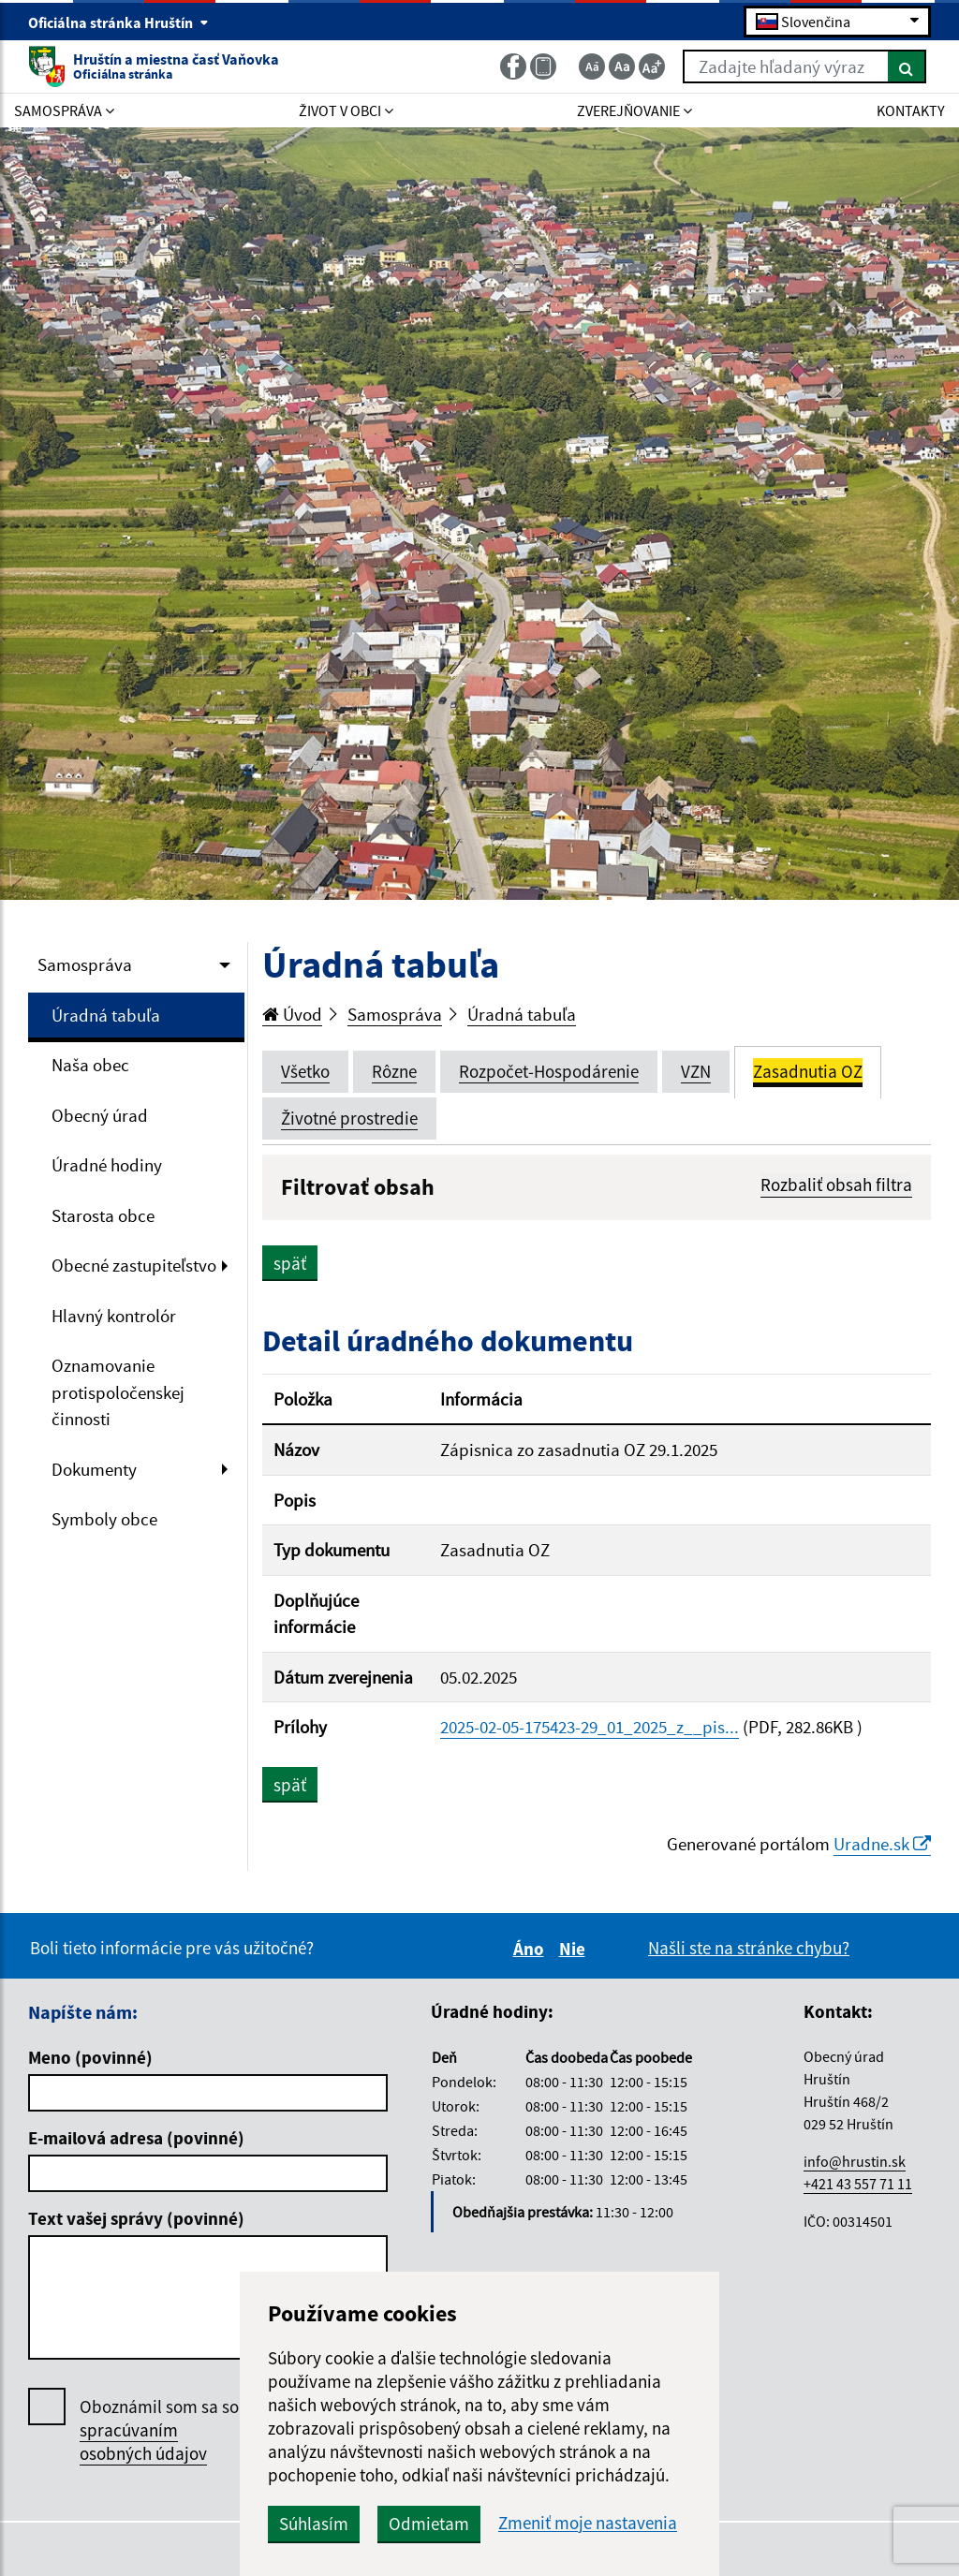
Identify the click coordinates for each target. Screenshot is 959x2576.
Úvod (292, 1014)
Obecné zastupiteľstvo (134, 1265)
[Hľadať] (907, 66)
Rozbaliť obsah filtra (836, 1184)
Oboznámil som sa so (159, 2430)
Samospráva (84, 964)
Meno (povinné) (90, 2057)
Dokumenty (94, 1469)
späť (289, 1263)
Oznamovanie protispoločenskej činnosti (118, 1392)
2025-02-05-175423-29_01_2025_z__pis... (589, 1726)
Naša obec (90, 1064)
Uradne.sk (882, 1844)
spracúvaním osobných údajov (143, 2442)
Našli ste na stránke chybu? (748, 1947)
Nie (575, 1948)
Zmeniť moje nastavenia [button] (587, 2523)
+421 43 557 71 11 (858, 2183)
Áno (531, 1948)
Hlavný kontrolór (114, 1315)
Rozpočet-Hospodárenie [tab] (549, 1071)
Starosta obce (103, 1215)
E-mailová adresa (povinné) (136, 2138)
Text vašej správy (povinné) (136, 2218)
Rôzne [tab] (394, 1071)
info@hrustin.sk (855, 2161)
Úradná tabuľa (106, 1015)
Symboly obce (104, 1519)
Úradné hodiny (107, 1165)
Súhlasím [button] (313, 2523)
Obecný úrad (100, 1115)
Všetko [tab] (305, 1071)
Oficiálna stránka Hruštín (118, 22)
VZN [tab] (696, 1071)
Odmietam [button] (429, 2523)
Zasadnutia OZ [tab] (808, 1071)
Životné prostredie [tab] (349, 1118)
